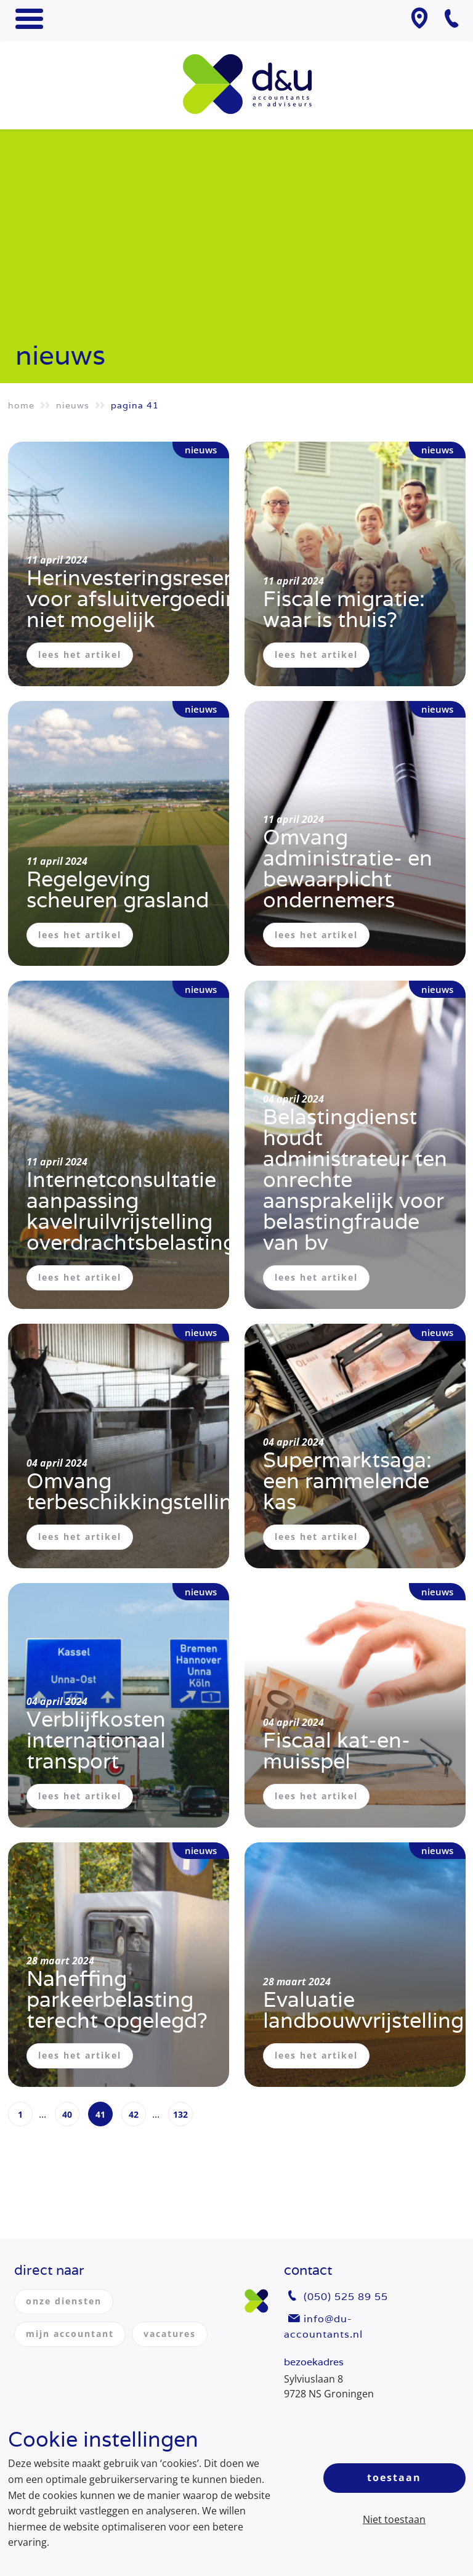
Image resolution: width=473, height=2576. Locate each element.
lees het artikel (79, 654)
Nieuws (72, 405)
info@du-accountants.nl (323, 2326)
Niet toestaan (394, 2519)
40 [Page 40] (67, 2114)
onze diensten (64, 2301)
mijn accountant (70, 2333)
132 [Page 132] (180, 2114)
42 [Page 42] (134, 2114)
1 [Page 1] (20, 2114)
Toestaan (394, 2477)
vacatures (170, 2333)
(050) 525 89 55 (346, 2296)
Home (21, 405)
